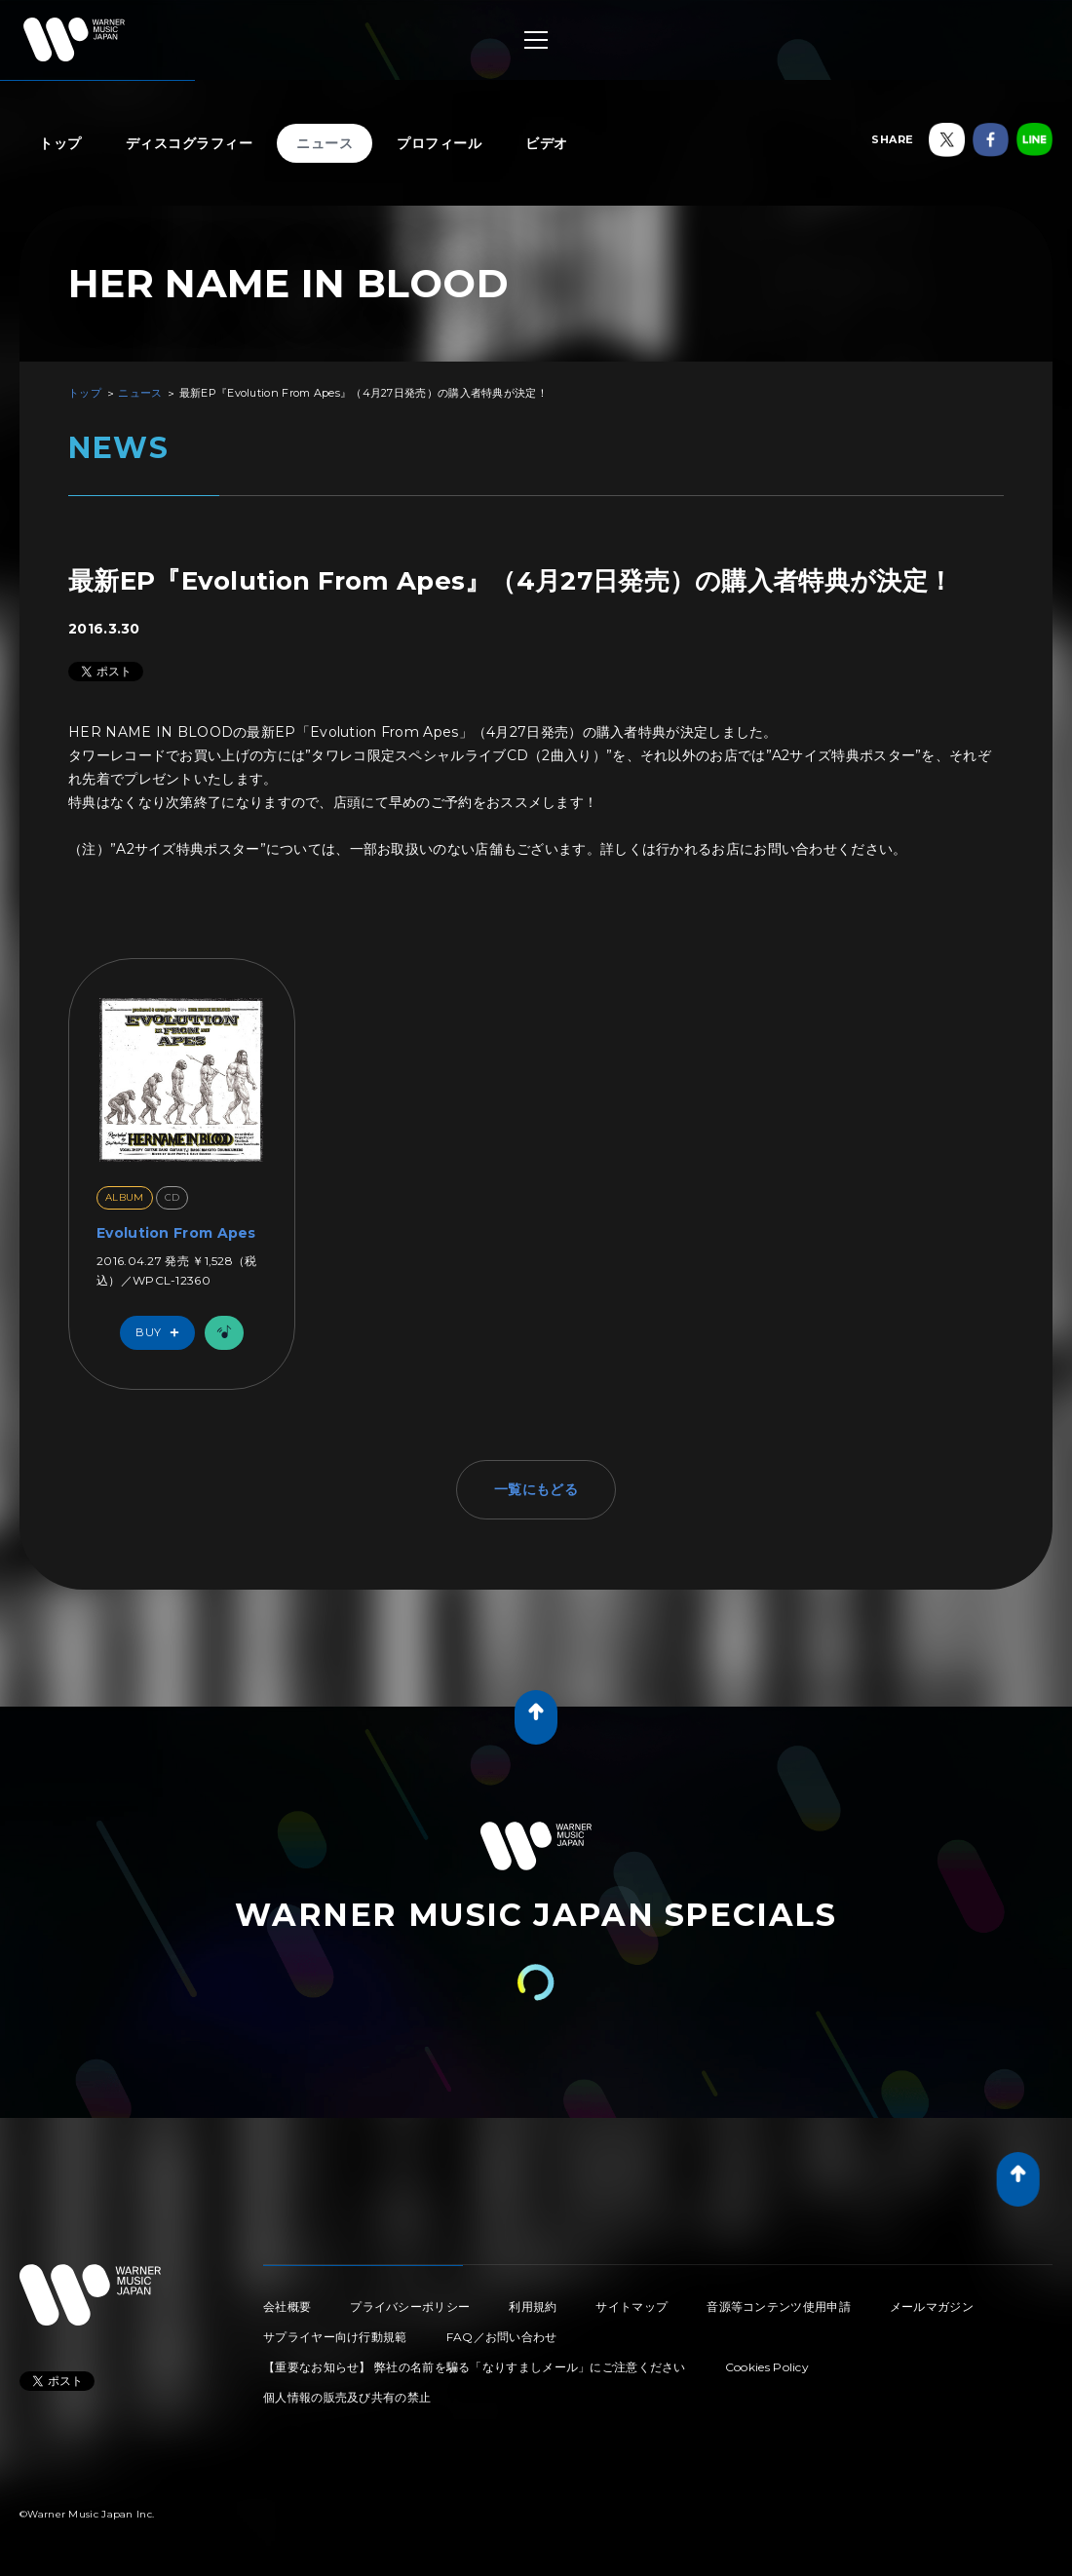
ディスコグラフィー (189, 143)
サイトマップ (631, 2306)
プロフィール (439, 143)
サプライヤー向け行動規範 (335, 2336)
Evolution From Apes (176, 1233)
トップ (60, 143)
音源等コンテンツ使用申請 (779, 2306)
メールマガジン (932, 2306)
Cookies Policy (767, 2367)
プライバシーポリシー (410, 2306)
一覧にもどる (536, 1489)
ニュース (324, 143)
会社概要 (287, 2306)
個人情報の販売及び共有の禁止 (347, 2397)
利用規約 (532, 2306)
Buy (161, 1333)
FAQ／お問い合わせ (501, 2336)
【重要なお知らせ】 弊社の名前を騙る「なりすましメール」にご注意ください (474, 2367)
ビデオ (546, 143)
